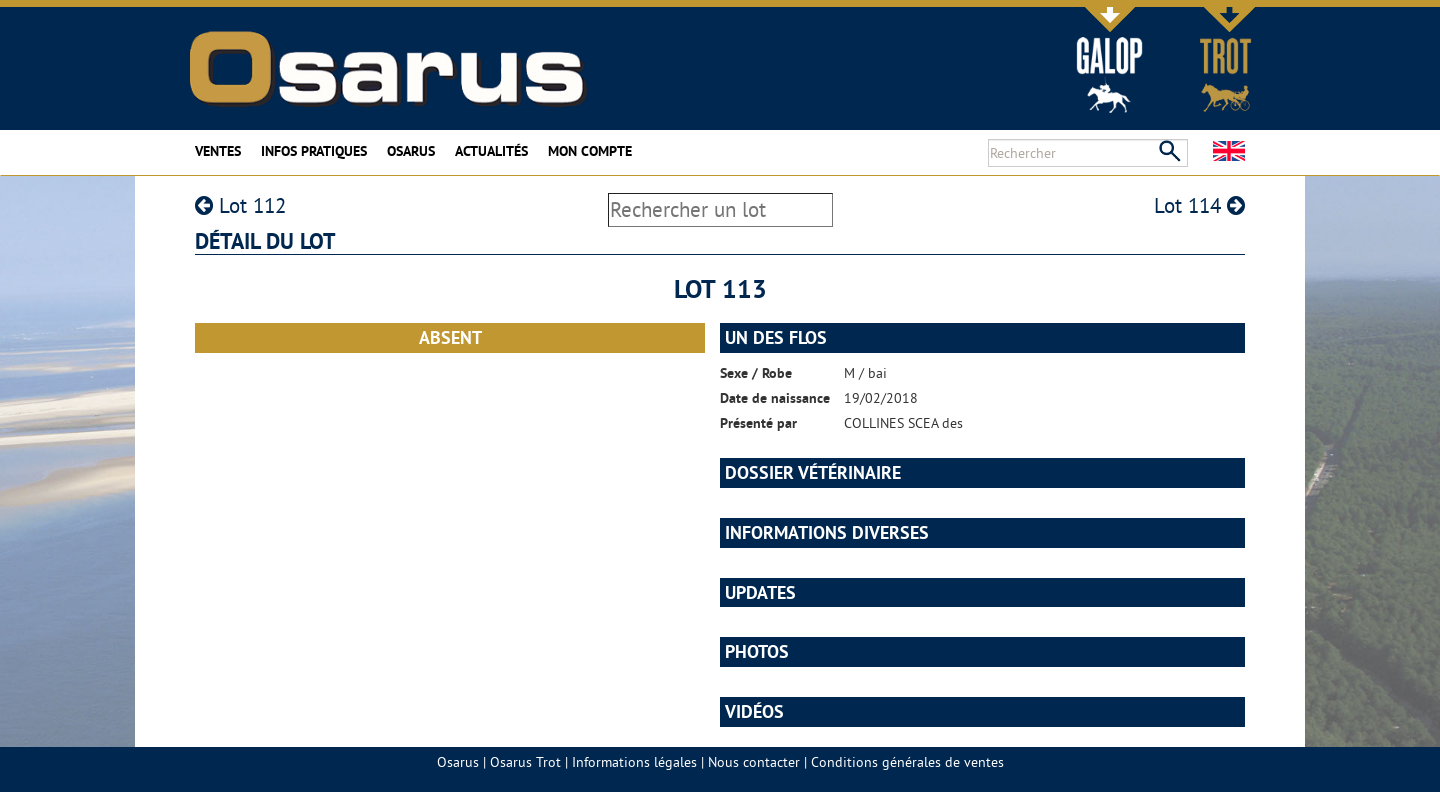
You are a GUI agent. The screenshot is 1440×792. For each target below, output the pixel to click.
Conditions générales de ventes (907, 762)
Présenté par (758, 423)
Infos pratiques (314, 151)
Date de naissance (775, 398)
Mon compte (590, 151)
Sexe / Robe (756, 373)
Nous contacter (754, 762)
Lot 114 (1199, 205)
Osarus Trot (525, 762)
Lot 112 (240, 205)
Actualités (491, 151)
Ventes (218, 151)
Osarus (411, 151)
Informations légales (634, 762)
